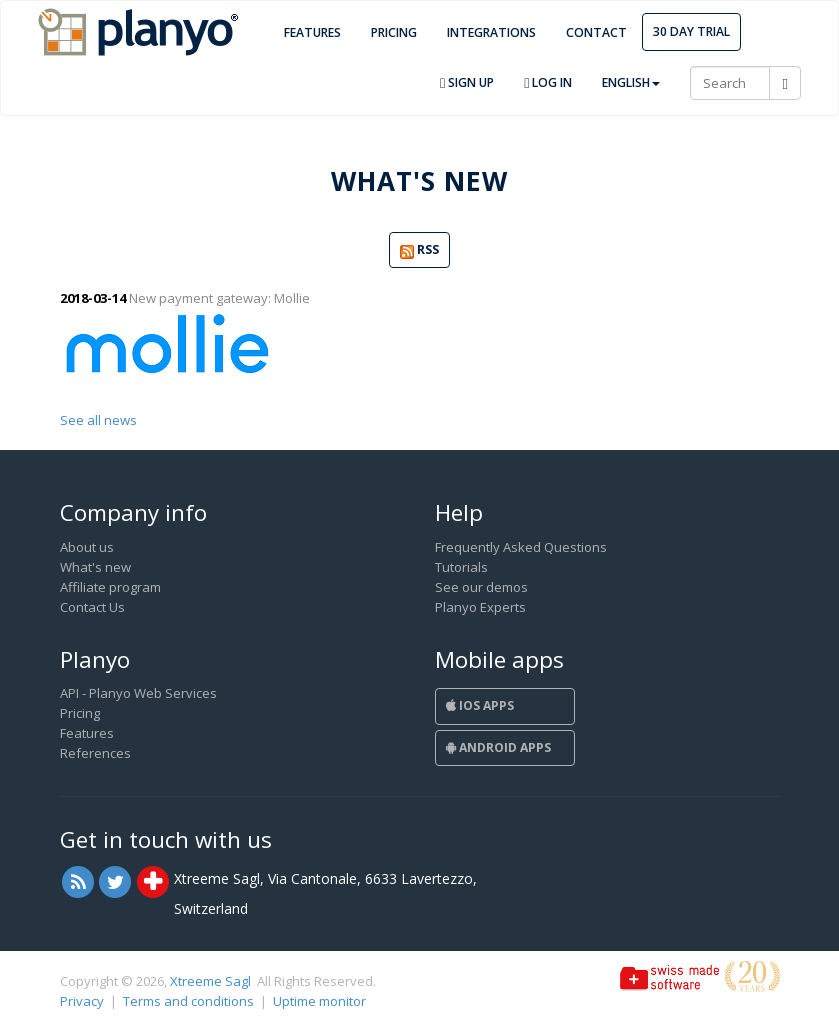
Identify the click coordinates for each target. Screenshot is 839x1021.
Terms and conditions (188, 1001)
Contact (596, 32)
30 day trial (691, 31)
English (631, 82)
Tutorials (461, 567)
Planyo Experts (480, 607)
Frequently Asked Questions (521, 547)
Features (312, 32)
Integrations (491, 32)
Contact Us (92, 607)
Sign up (467, 82)
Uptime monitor (319, 1001)
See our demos (481, 587)
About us (87, 547)
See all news (98, 420)
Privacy (82, 1001)
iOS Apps (480, 705)
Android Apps (498, 747)
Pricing (394, 32)
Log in (548, 82)
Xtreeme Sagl (210, 981)
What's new (95, 567)
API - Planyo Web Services (138, 693)
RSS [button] (419, 250)
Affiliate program (110, 587)
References (95, 753)
